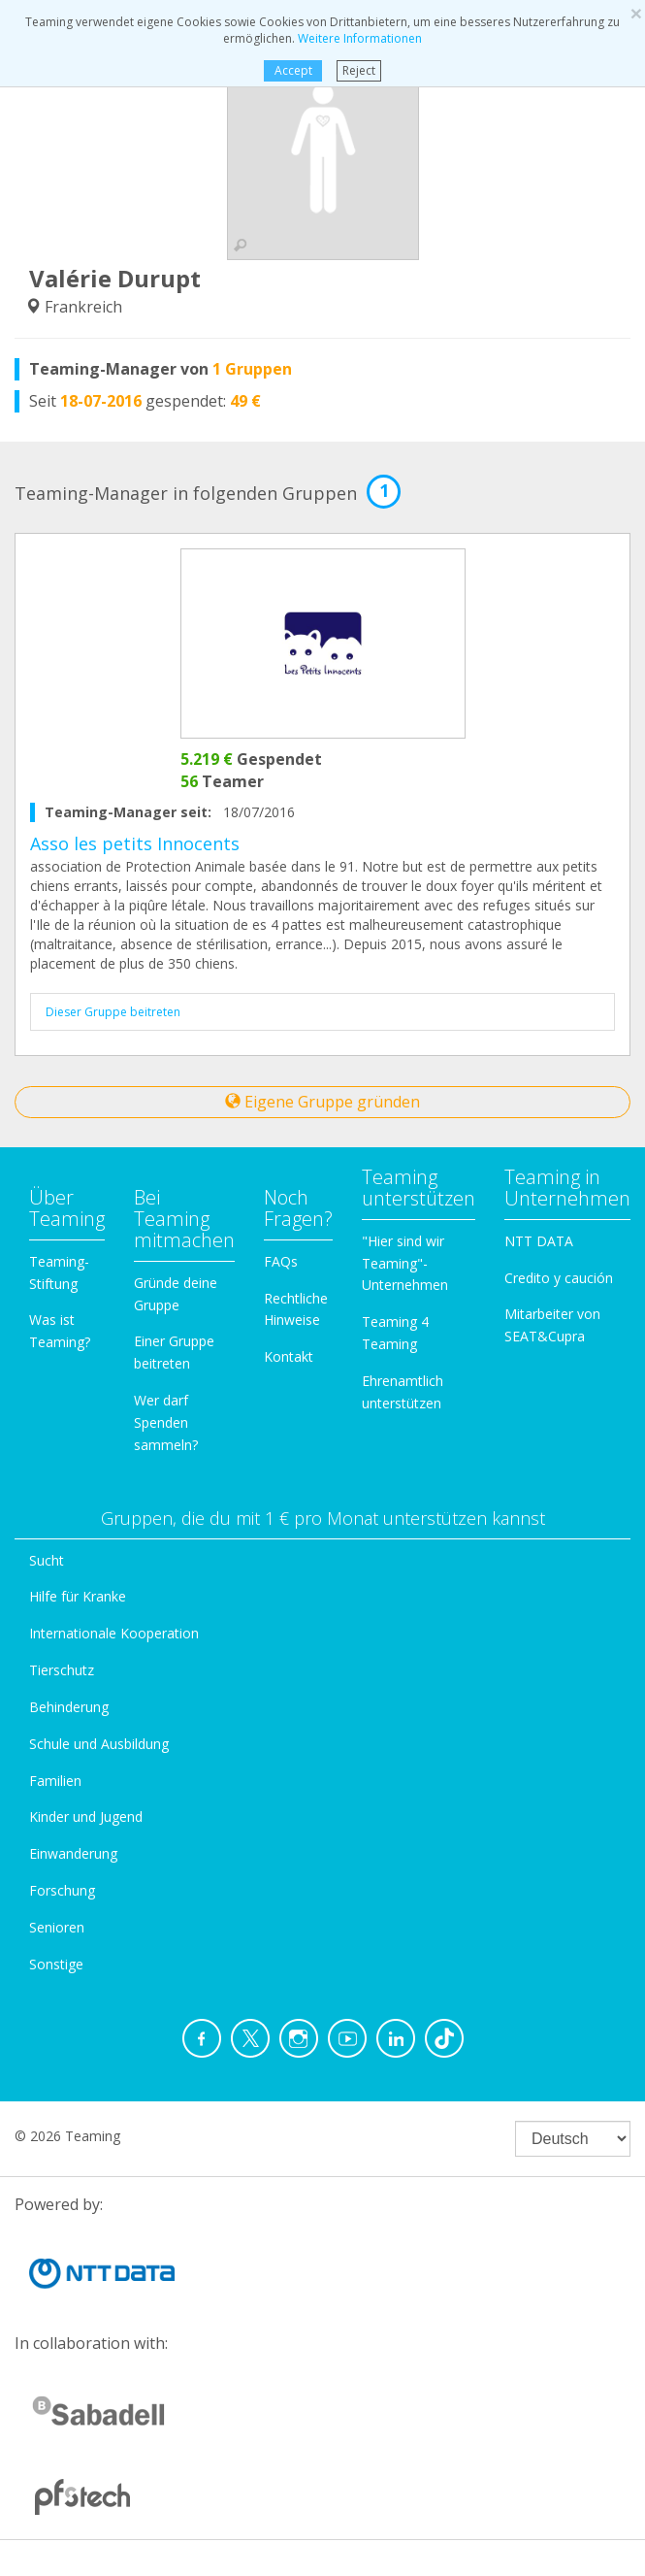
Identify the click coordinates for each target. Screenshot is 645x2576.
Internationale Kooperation (114, 1633)
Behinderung (69, 1707)
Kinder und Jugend (86, 1816)
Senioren (56, 1927)
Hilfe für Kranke (77, 1596)
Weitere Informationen (360, 38)
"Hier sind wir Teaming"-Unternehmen (405, 1263)
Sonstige (56, 1964)
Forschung (62, 1890)
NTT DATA (538, 1241)
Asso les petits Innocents (135, 843)
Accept (293, 70)
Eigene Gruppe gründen (322, 1101)
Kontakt (288, 1356)
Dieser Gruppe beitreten (113, 1012)
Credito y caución (558, 1278)
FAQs (281, 1261)
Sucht (46, 1560)
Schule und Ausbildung (99, 1743)
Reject (358, 70)
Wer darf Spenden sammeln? (166, 1422)
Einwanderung (73, 1853)
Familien (55, 1780)
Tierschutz (61, 1670)
